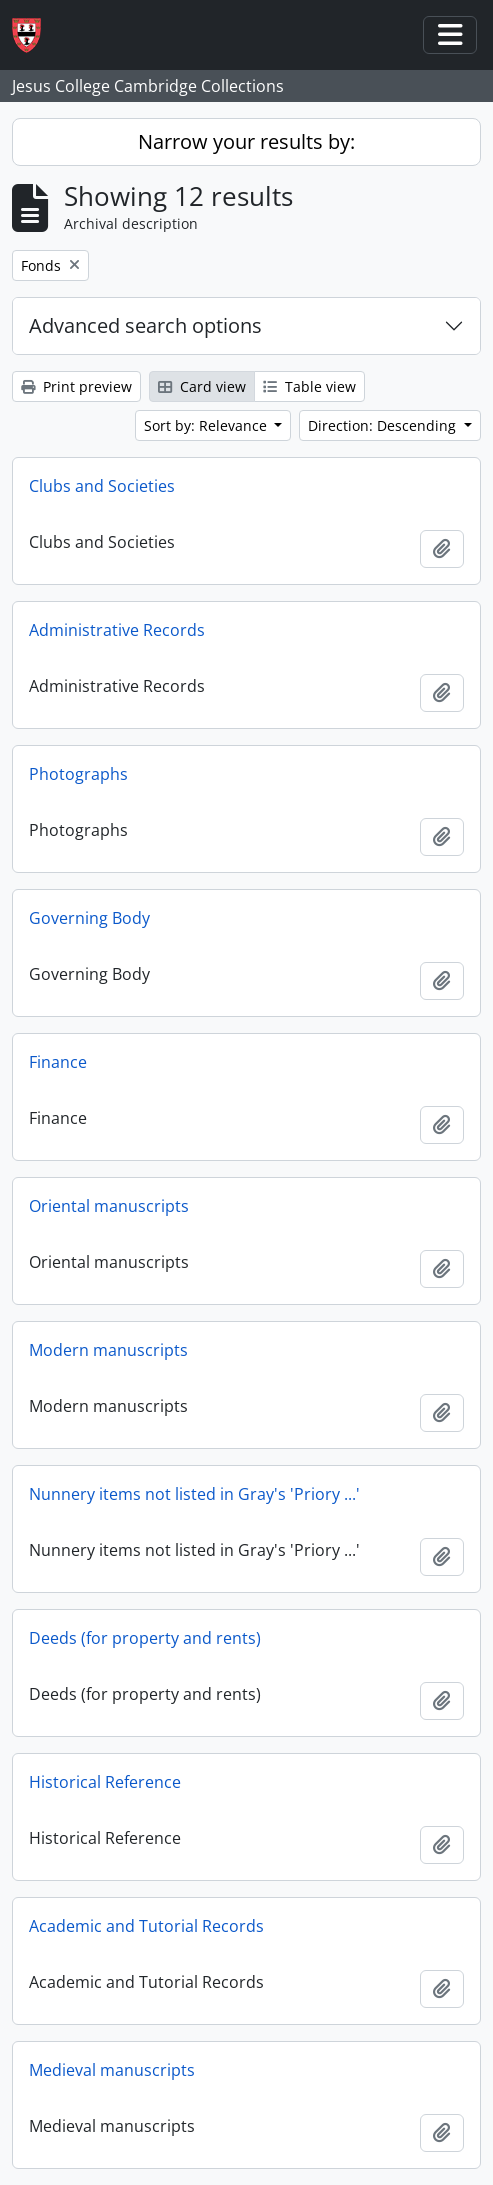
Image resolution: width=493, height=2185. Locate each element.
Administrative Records (117, 630)
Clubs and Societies (102, 486)
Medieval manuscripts (112, 2070)
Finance (58, 1062)
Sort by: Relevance (207, 425)
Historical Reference (105, 1782)
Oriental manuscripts (109, 1206)
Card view (202, 386)
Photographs (78, 774)
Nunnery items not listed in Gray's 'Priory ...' (194, 1494)
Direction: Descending (384, 425)
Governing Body (89, 918)
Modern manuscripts (108, 1350)
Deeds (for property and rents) (145, 1638)
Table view (309, 386)
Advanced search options (145, 325)
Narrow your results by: (246, 141)
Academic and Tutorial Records (146, 1926)
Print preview (76, 386)
